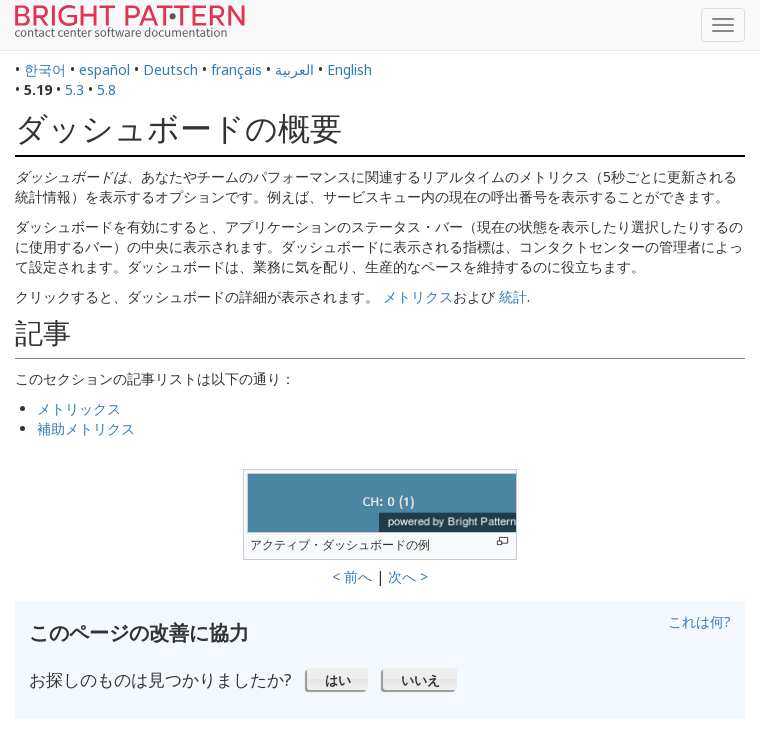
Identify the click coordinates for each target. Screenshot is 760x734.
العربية (294, 69)
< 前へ (352, 576)
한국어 (45, 69)
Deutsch (170, 69)
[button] (337, 679)
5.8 (106, 89)
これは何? (699, 621)
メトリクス (418, 296)
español (104, 69)
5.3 (74, 89)
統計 (513, 296)
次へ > (408, 576)
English (349, 69)
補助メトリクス (86, 428)
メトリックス (79, 408)
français (236, 69)
